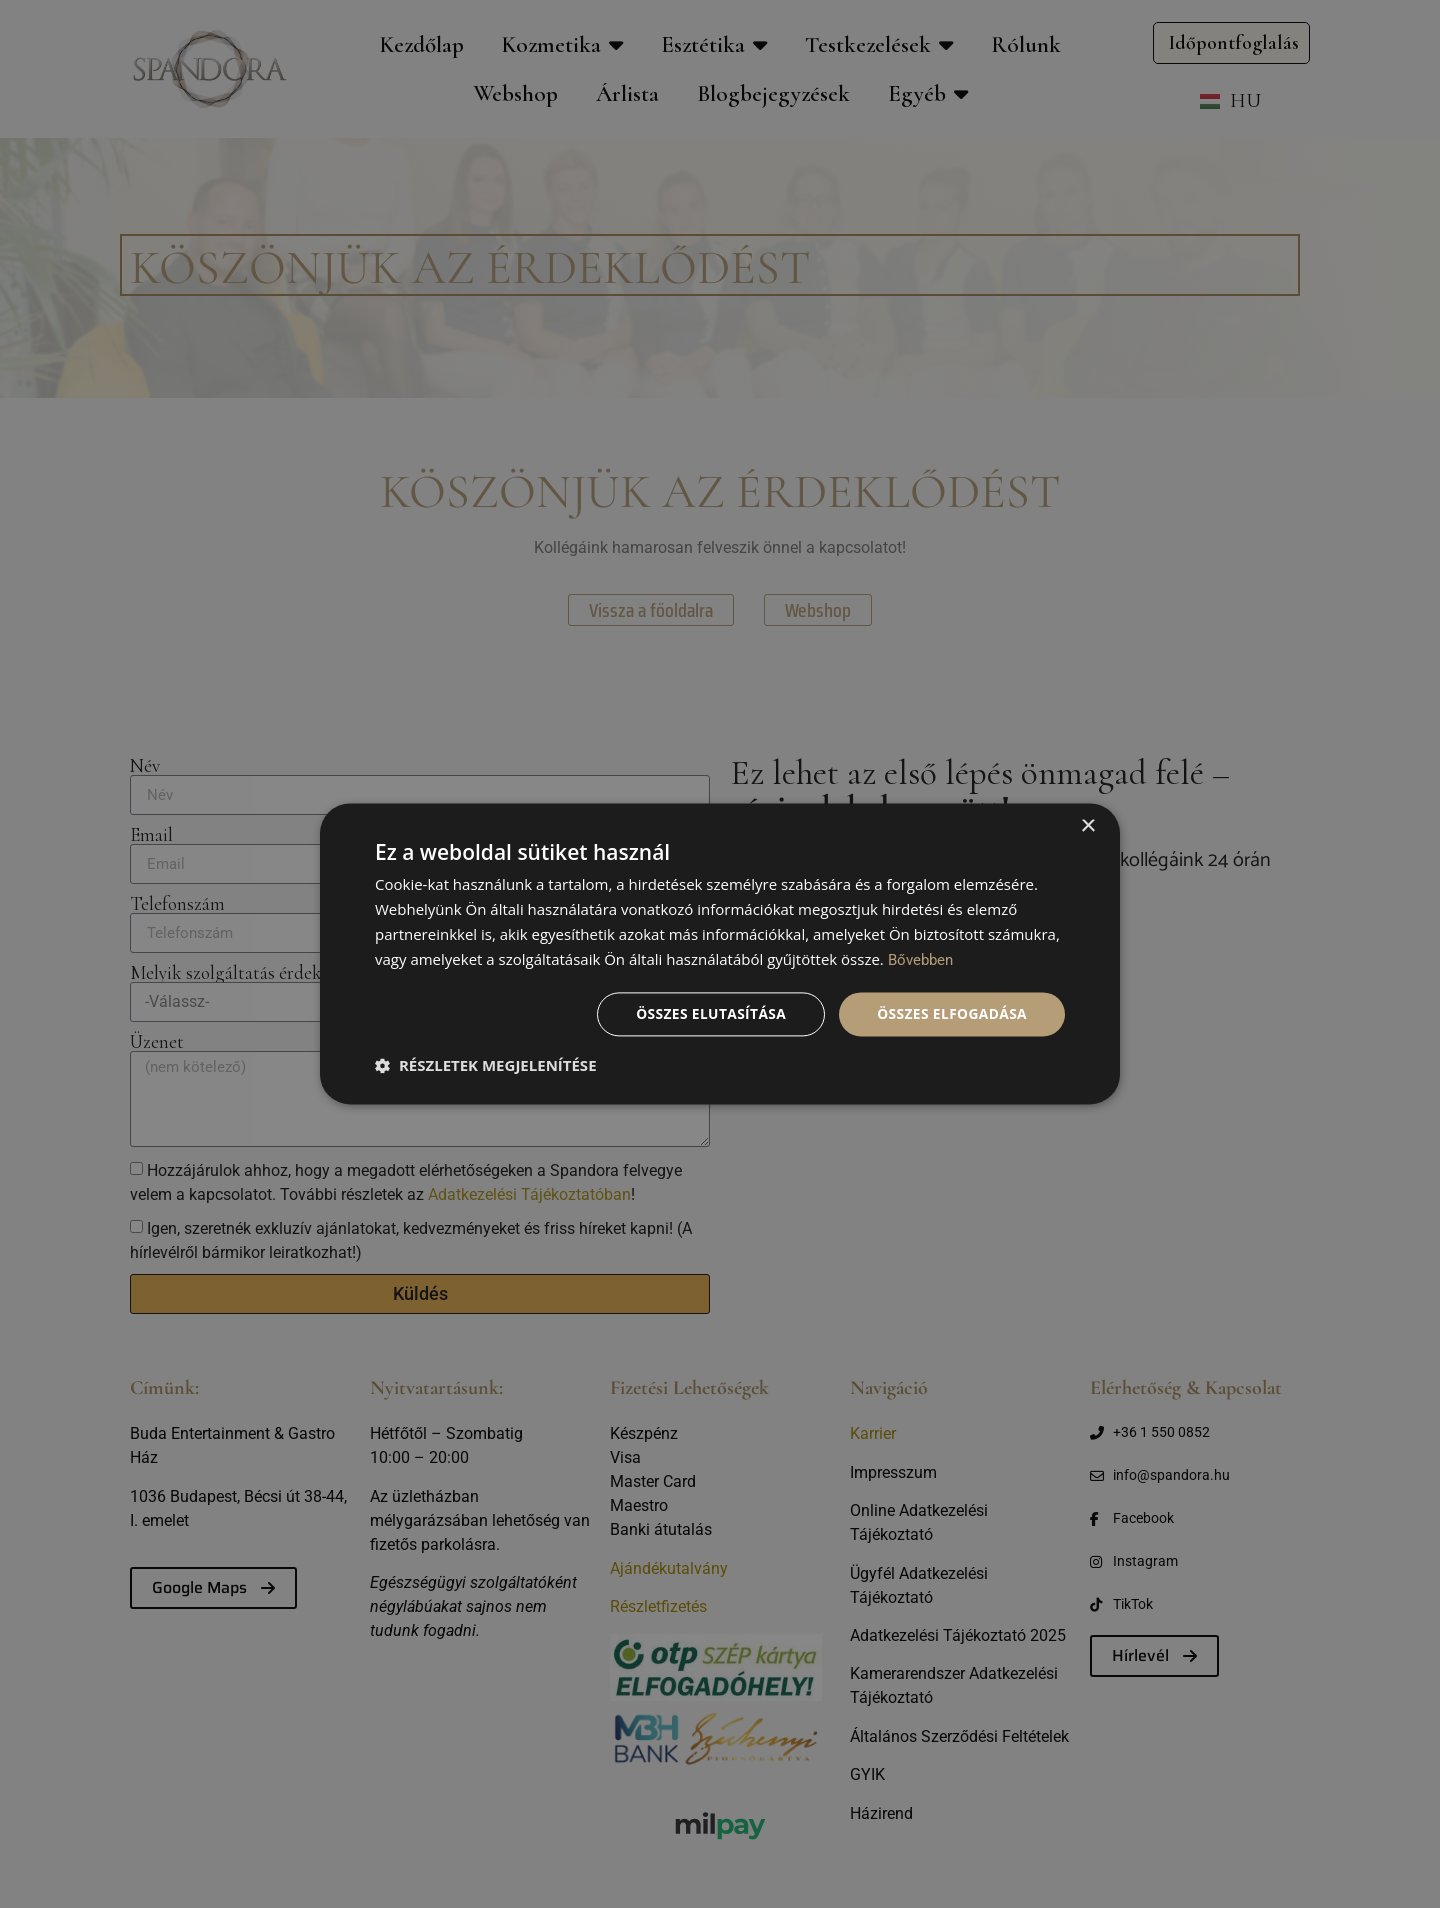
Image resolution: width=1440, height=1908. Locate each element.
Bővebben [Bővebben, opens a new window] (920, 960)
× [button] (1087, 826)
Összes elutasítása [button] (707, 1013)
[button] (486, 1066)
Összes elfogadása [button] (951, 1013)
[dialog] (720, 954)
